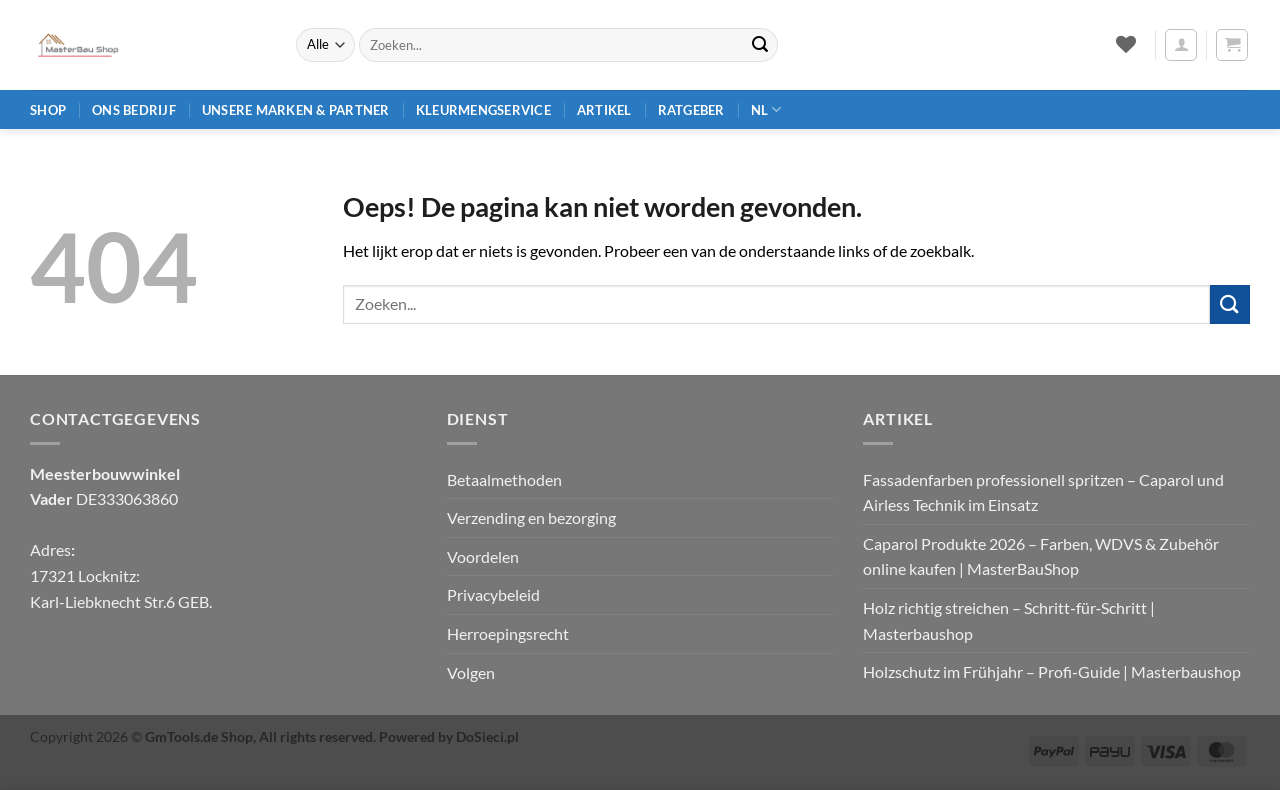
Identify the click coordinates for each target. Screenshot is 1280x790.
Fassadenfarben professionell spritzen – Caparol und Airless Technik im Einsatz (1043, 492)
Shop (48, 110)
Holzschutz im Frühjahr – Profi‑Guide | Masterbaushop (1051, 671)
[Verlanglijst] (1125, 44)
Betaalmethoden (504, 479)
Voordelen (483, 556)
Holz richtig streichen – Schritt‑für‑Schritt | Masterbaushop (1009, 620)
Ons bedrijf (134, 110)
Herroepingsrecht (508, 633)
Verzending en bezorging (531, 517)
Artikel (604, 110)
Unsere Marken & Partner (296, 110)
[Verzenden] (760, 45)
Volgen (471, 672)
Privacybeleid (493, 594)
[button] (1181, 45)
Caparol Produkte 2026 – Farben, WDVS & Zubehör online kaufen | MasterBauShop (1041, 556)
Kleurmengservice (483, 110)
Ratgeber (691, 110)
